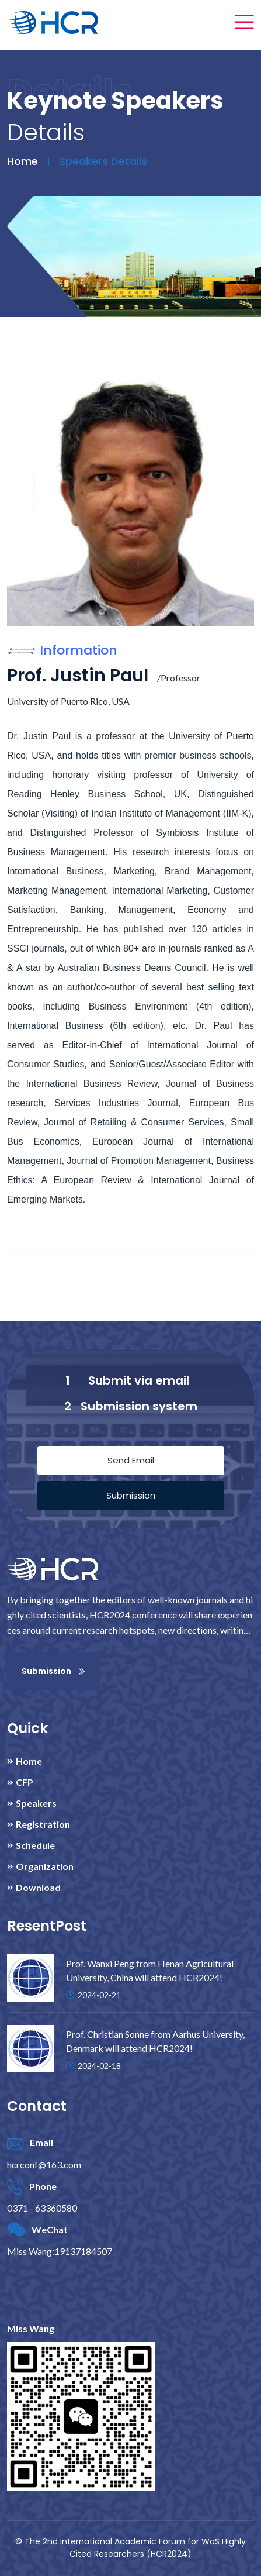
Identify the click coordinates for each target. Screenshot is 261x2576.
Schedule (35, 1845)
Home (22, 161)
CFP (24, 1782)
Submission (130, 1495)
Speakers (36, 1803)
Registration (43, 1824)
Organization (45, 1866)
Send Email (130, 1460)
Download (38, 1887)
